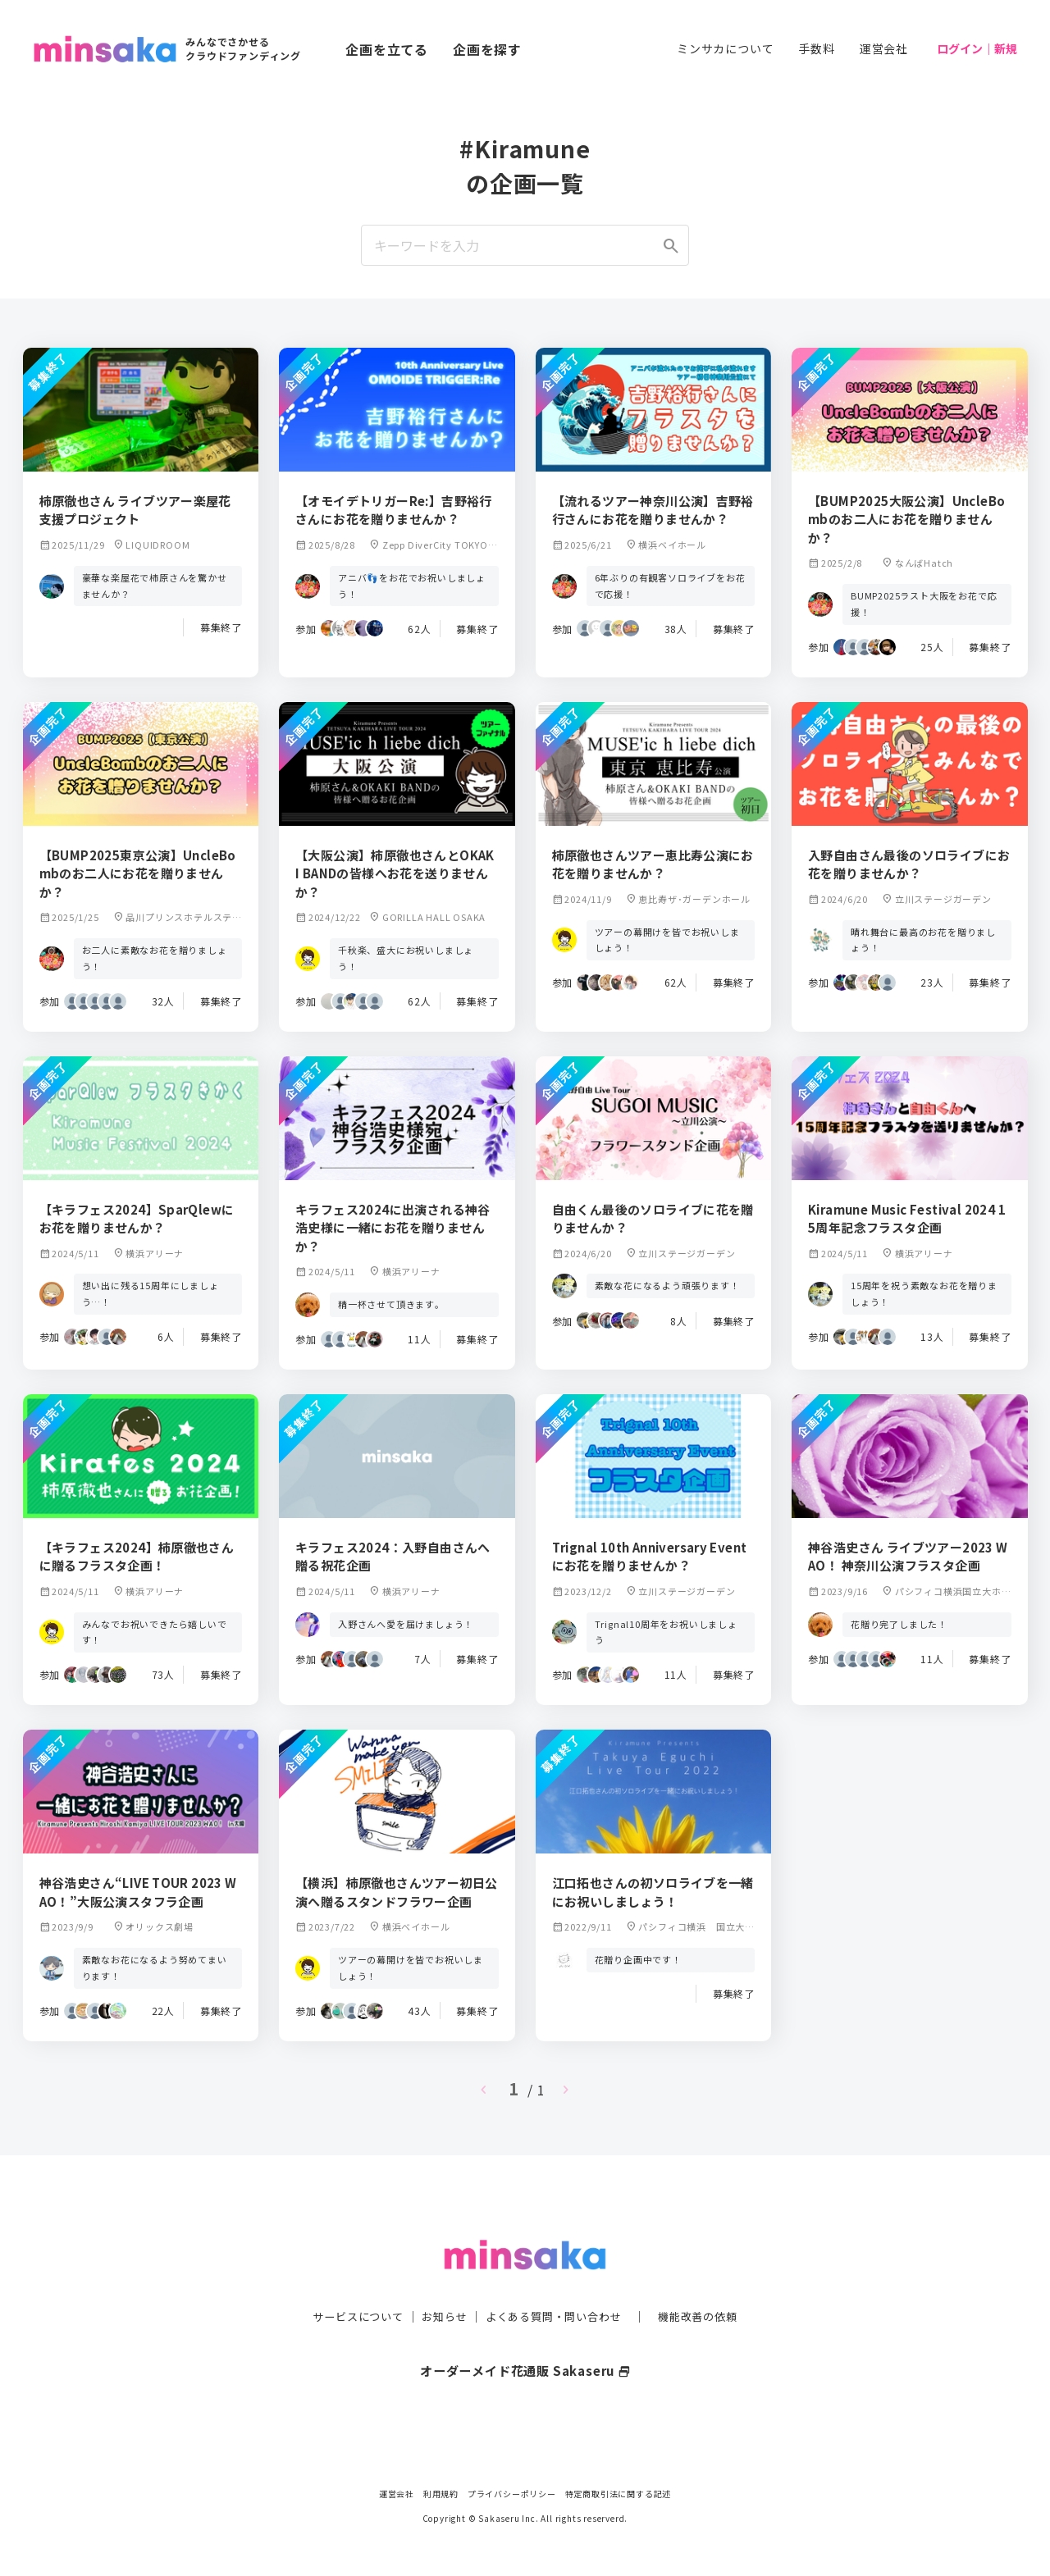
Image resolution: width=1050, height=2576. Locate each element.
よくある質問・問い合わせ (555, 2284)
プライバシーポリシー (512, 2493)
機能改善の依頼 (707, 2284)
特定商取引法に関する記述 (618, 2493)
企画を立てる (386, 49)
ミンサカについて (725, 48)
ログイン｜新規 (977, 48)
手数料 (816, 48)
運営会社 (884, 48)
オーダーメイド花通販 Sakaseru (525, 2337)
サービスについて (348, 2284)
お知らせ (440, 2284)
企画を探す (487, 49)
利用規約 (441, 2493)
